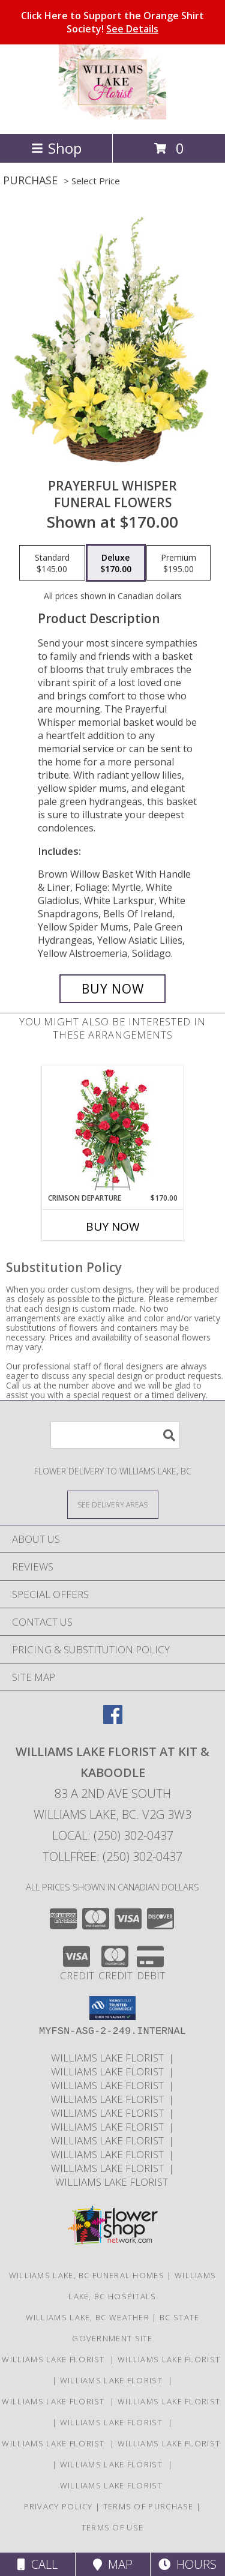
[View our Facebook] (112, 1720)
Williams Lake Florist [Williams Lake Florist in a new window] (110, 2058)
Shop (56, 148)
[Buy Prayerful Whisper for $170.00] (112, 988)
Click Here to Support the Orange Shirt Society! (112, 22)
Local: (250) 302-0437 (112, 1835)
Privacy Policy (58, 2506)
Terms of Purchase (148, 2506)
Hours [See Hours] (187, 2564)
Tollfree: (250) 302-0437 (112, 1856)
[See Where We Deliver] (112, 1504)
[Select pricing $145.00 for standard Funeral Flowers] (52, 563)
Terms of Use (113, 2527)
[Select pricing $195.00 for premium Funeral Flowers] (178, 563)
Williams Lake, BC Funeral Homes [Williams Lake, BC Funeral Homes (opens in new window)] (86, 2275)
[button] (112, 2008)
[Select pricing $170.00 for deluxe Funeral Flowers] (116, 563)
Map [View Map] (113, 2564)
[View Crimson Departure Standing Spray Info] (112, 1129)
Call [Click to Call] (37, 2564)
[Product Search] (115, 1435)
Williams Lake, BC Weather (88, 2317)
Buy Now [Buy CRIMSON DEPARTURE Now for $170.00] (113, 1226)
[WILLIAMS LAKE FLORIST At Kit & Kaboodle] (112, 116)
